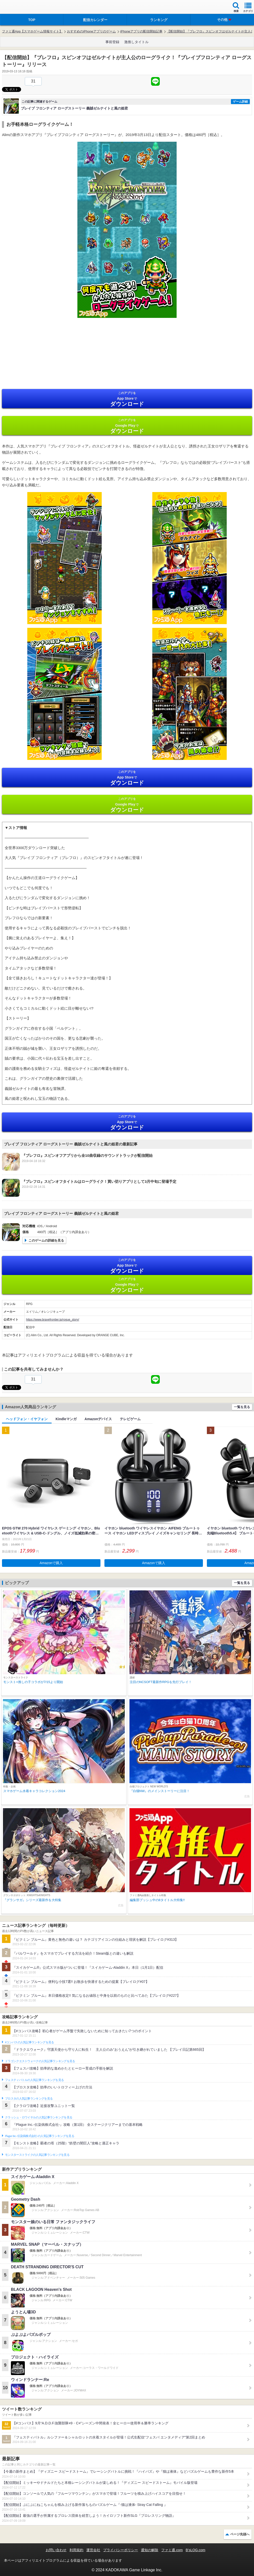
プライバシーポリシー (120, 2550)
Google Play (127, 426)
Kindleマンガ (66, 1419)
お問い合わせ (56, 2550)
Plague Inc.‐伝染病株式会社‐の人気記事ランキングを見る (39, 2135)
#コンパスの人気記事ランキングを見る (29, 2042)
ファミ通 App (18, 7)
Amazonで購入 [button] (51, 1563)
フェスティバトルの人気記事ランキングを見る (34, 2079)
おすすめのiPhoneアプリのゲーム (91, 31)
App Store (127, 399)
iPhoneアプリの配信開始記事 (141, 31)
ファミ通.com (172, 2550)
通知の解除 (149, 2550)
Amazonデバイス (98, 1419)
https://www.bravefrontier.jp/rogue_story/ (52, 1319)
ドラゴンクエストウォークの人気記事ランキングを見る (40, 2061)
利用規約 (76, 2550)
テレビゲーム (130, 1419)
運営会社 (93, 2550)
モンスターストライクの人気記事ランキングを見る (37, 2154)
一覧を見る (242, 1407)
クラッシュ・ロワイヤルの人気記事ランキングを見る (38, 2117)
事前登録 (112, 42)
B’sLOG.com (195, 2550)
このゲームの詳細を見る (46, 1240)
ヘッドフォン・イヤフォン (27, 1419)
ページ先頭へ (240, 2534)
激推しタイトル (136, 42)
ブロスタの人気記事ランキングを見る (29, 2098)
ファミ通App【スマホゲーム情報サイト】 (32, 31)
